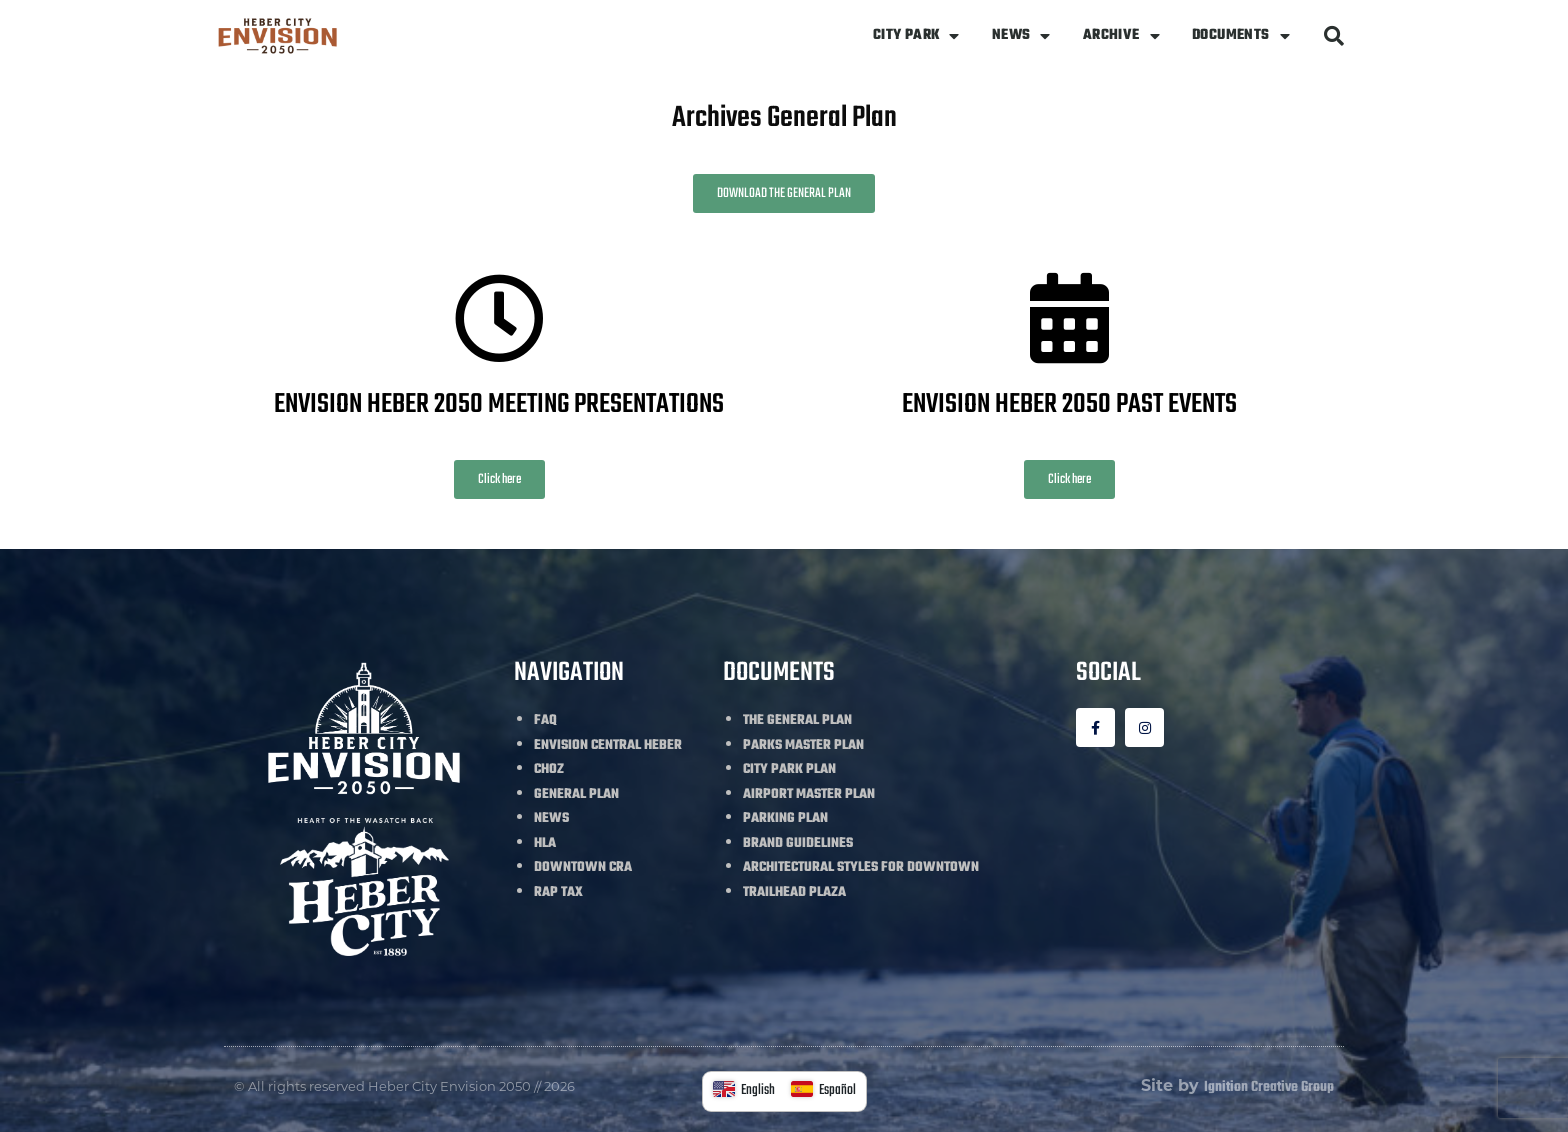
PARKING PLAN (785, 818)
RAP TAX (558, 892)
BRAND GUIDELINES (798, 843)
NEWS (1021, 36)
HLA (545, 843)
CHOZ (549, 769)
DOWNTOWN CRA (583, 867)
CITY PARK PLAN (789, 769)
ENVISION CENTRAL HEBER (608, 745)
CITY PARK (916, 36)
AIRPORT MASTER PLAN (809, 794)
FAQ (545, 720)
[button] (1334, 36)
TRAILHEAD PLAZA (794, 892)
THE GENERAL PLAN (797, 720)
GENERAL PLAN (576, 794)
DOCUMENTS (1241, 36)
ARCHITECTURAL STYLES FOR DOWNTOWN (861, 867)
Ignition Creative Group (1269, 1087)
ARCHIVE (1121, 36)
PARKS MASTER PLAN (803, 745)
